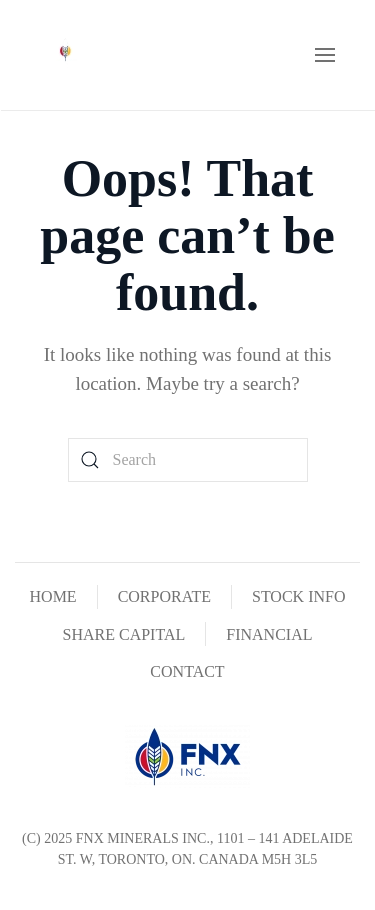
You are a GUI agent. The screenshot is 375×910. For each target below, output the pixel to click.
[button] (325, 55)
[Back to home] (65, 55)
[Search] (188, 460)
